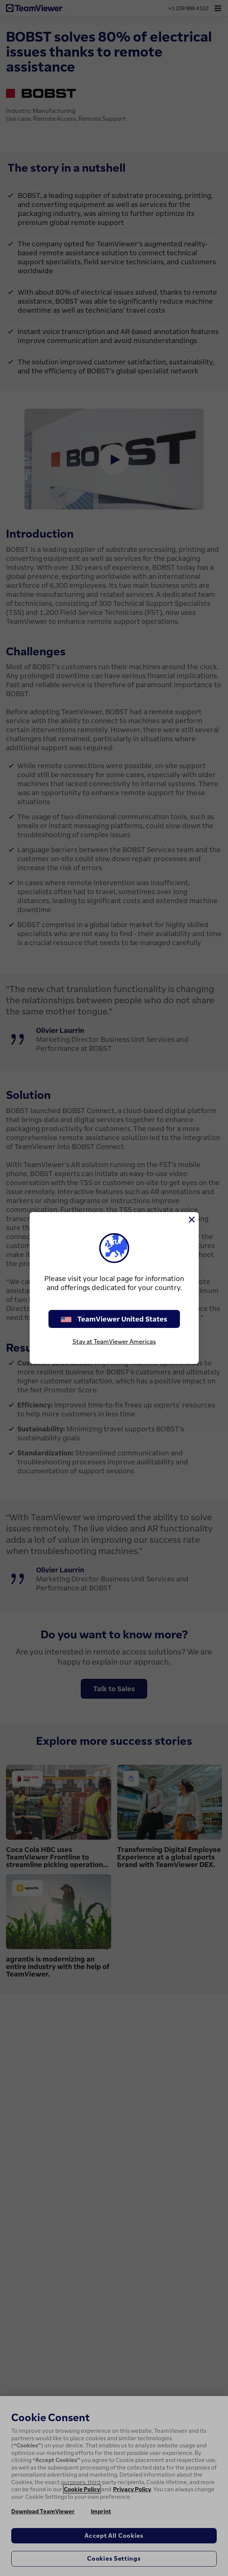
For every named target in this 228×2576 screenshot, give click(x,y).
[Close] (191, 1219)
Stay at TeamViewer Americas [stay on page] (114, 1341)
